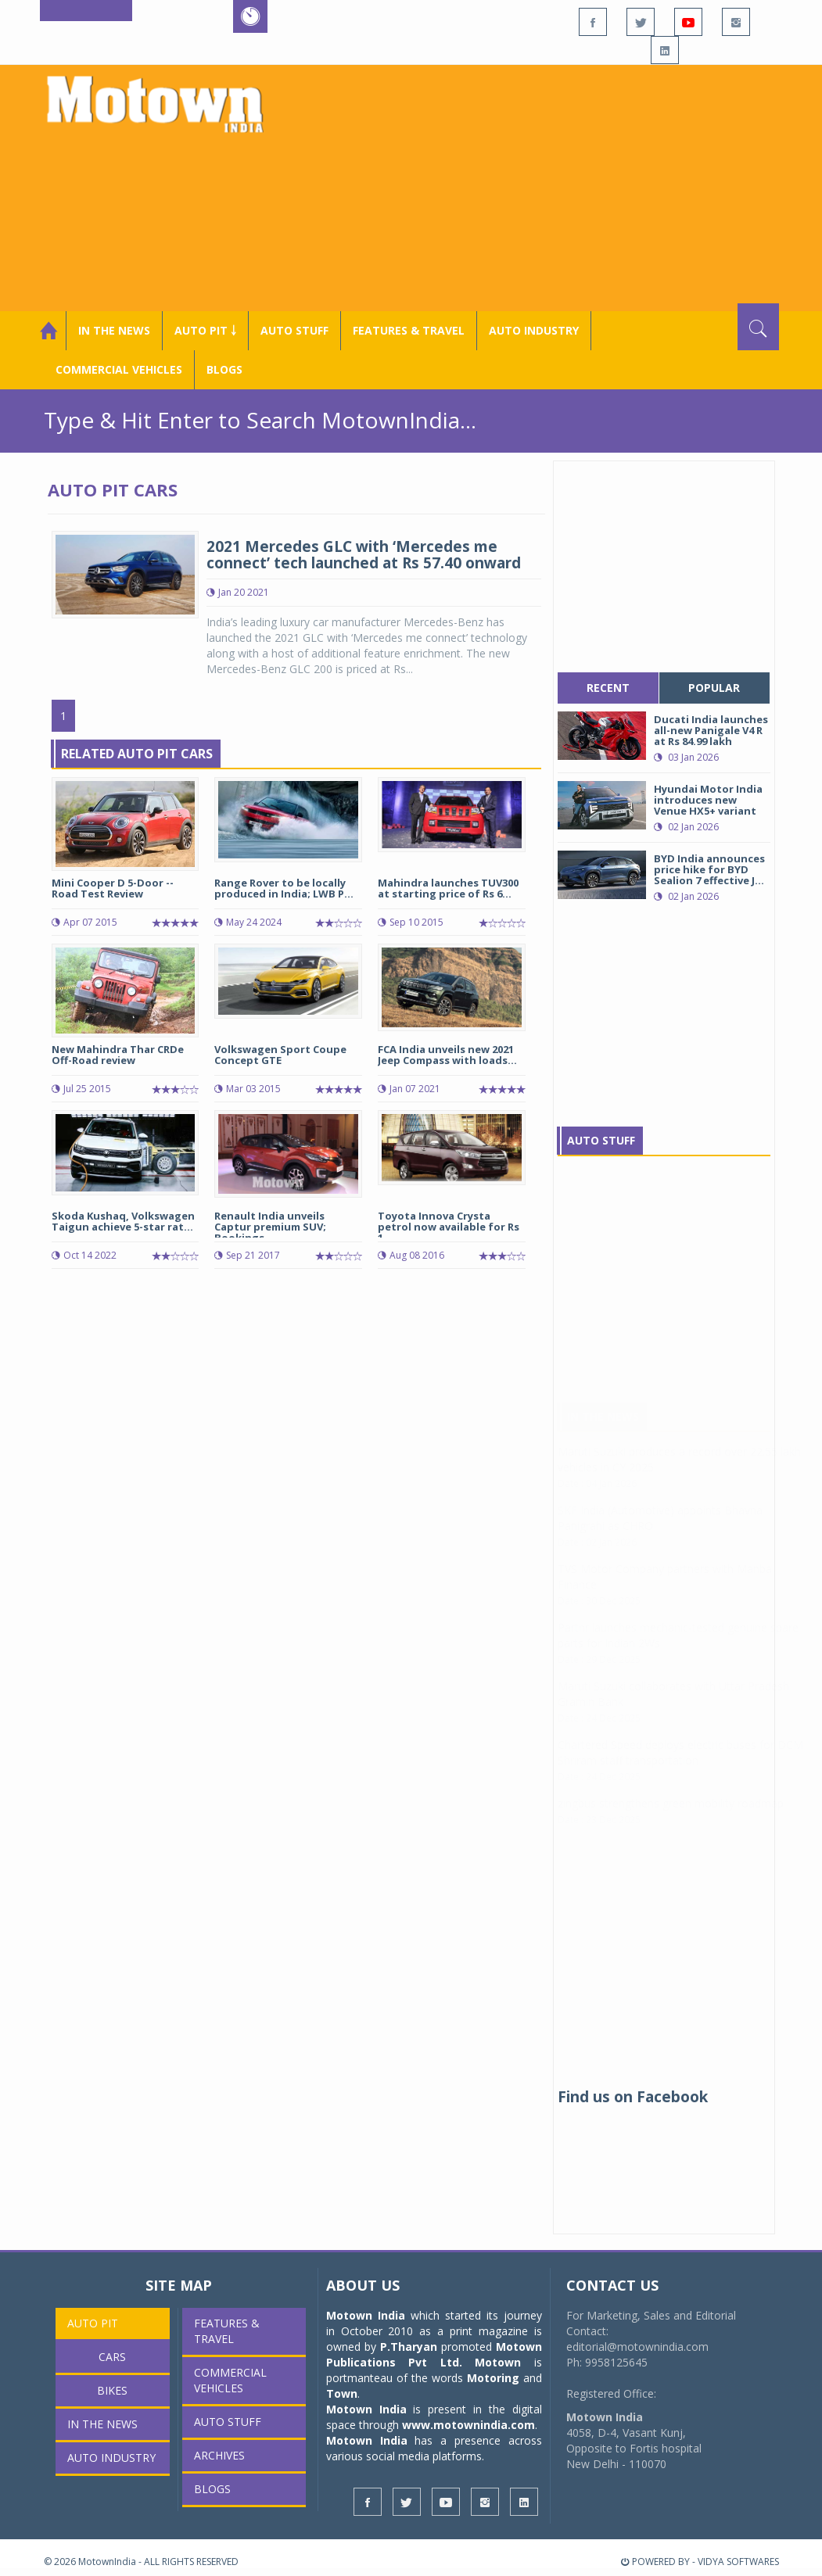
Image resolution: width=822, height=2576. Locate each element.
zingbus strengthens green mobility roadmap (671, 1818)
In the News (114, 330)
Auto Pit (92, 2323)
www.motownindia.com (468, 2424)
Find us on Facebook (633, 2097)
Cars (112, 2356)
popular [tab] (714, 687)
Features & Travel (409, 330)
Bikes (112, 2390)
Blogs (224, 369)
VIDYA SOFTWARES (738, 2561)
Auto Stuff (294, 330)
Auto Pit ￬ (205, 330)
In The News (603, 1431)
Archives (219, 2455)
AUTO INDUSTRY (534, 330)
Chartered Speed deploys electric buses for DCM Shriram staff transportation (680, 1768)
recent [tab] (608, 687)
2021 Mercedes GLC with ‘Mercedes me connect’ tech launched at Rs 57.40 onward (363, 554)
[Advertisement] (545, 186)
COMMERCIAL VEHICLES (119, 369)
